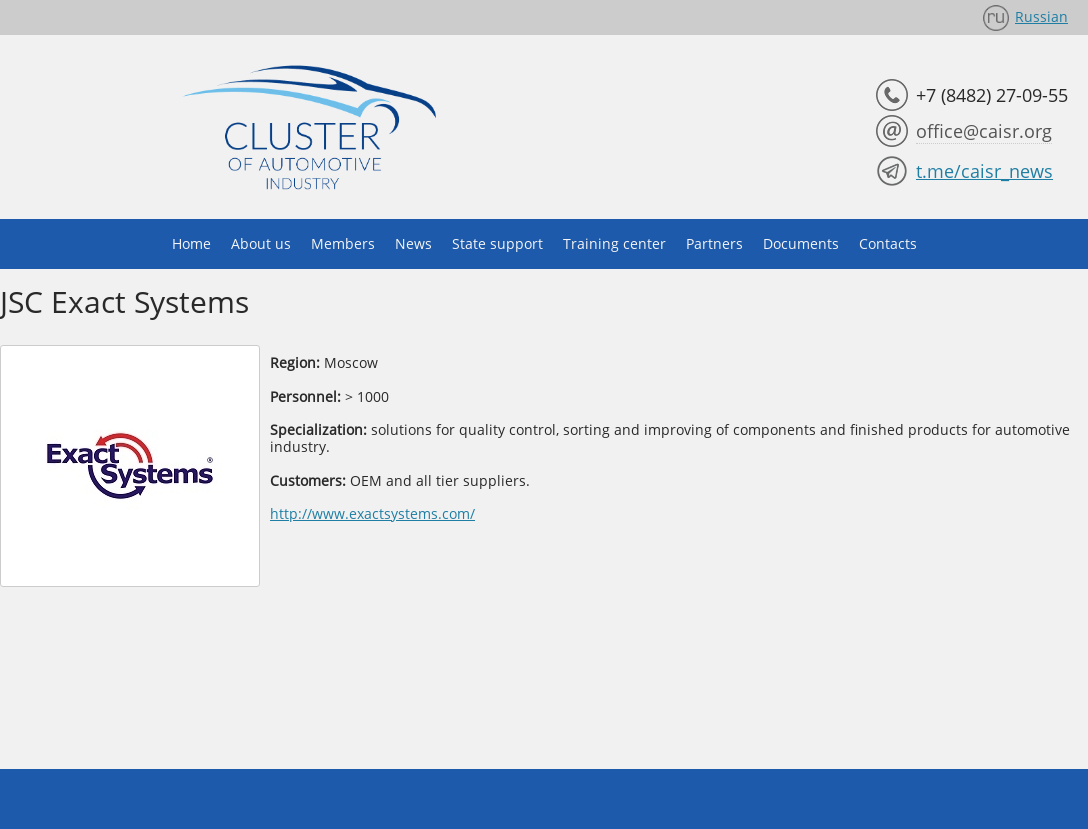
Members (343, 243)
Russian (1041, 16)
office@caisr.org (984, 131)
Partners (714, 243)
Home (191, 243)
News (413, 243)
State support (497, 243)
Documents (801, 243)
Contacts (888, 243)
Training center (614, 243)
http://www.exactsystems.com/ (372, 513)
